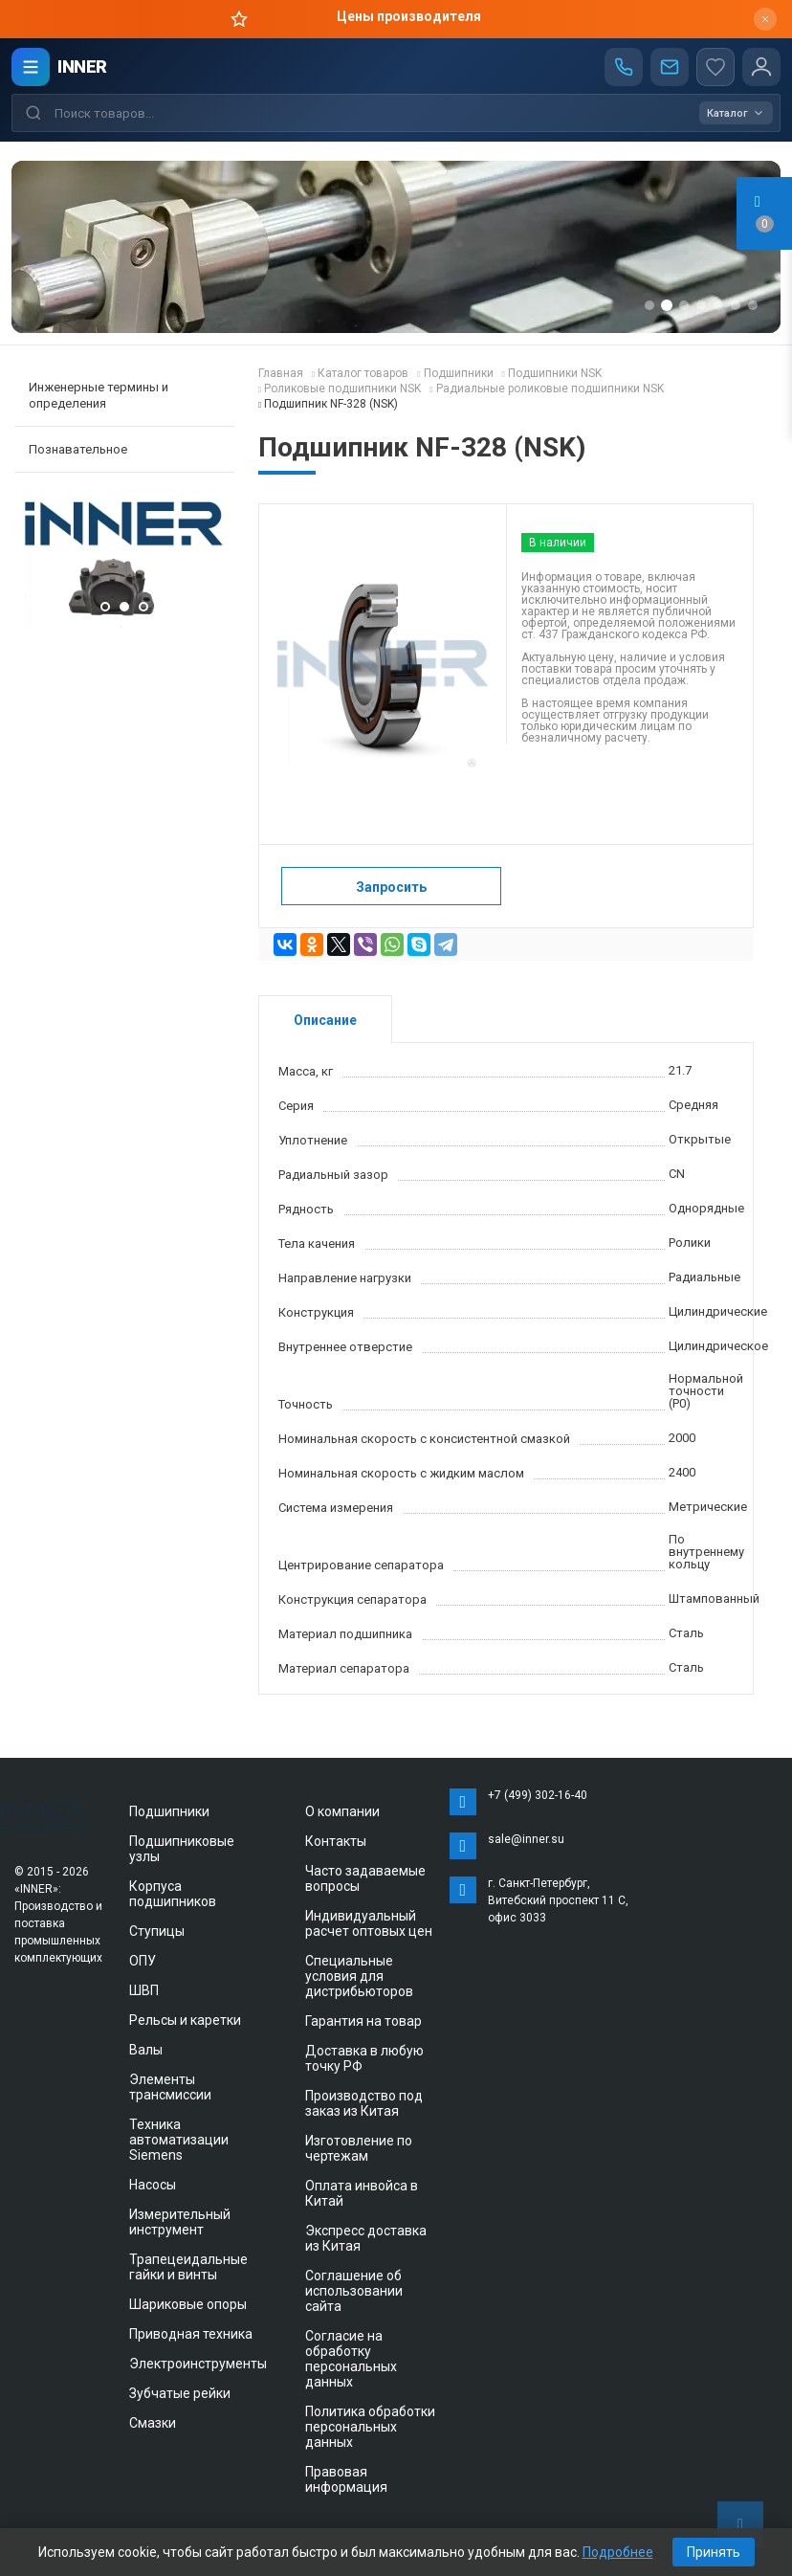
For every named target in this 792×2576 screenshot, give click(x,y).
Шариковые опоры (188, 2304)
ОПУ (142, 1960)
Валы (146, 2049)
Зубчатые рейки (180, 2393)
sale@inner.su (526, 1839)
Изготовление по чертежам (358, 2148)
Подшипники (169, 1811)
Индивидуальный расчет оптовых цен (368, 1923)
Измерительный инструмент (180, 2222)
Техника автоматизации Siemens (179, 2140)
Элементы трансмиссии (170, 2087)
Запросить (391, 887)
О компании (342, 1811)
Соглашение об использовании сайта (354, 2291)
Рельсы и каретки (185, 2020)
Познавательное (78, 449)
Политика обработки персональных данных (370, 2427)
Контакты (335, 1841)
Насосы (152, 2184)
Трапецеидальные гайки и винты (188, 2267)
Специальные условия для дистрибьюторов (359, 1976)
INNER (82, 66)
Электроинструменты (198, 2363)
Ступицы (157, 1931)
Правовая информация (346, 2479)
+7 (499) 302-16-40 (537, 1795)
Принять (713, 2552)
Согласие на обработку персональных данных (351, 2358)
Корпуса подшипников (172, 1893)
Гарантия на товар (363, 2021)
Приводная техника (191, 2334)
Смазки (152, 2423)
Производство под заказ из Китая (364, 2103)
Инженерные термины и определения (98, 395)
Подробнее (618, 2552)
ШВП (144, 1990)
